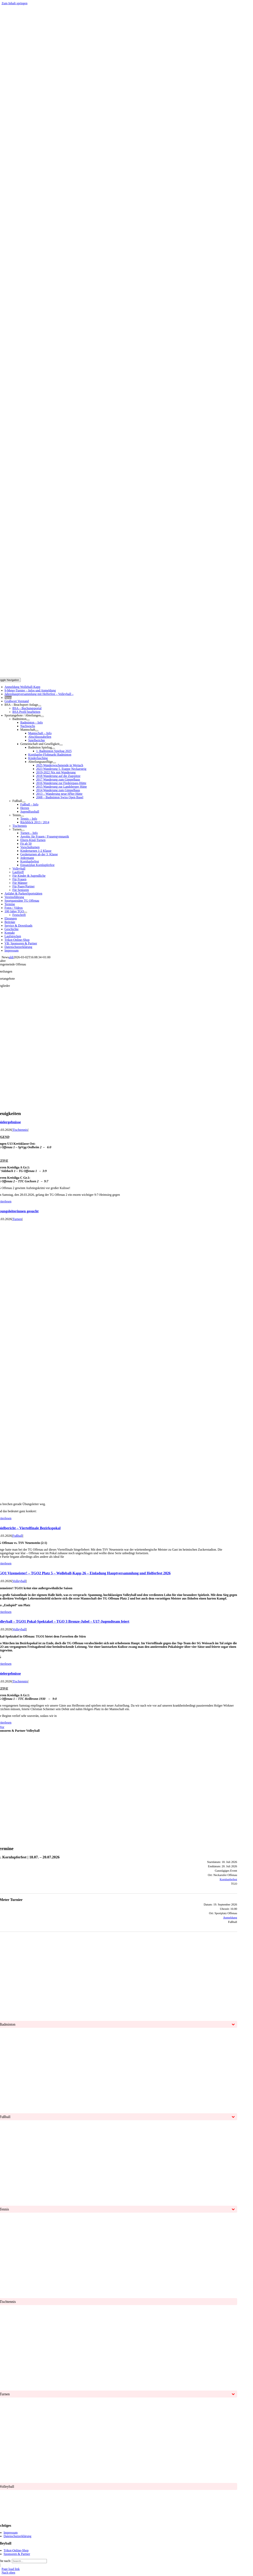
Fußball (17, 1536)
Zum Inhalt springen (14, 3)
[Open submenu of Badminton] (28, 720)
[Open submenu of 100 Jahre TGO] (25, 912)
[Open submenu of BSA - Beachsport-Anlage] (39, 705)
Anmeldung (230, 1917)
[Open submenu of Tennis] (22, 816)
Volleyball (19, 1581)
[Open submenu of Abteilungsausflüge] (54, 762)
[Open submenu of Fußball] (23, 802)
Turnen (17, 1219)
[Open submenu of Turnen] (23, 830)
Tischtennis (20, 1130)
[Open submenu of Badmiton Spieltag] (53, 748)
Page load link (11, 2569)
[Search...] (29, 2561)
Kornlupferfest (228, 1879)
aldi (11, 957)
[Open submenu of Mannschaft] (36, 730)
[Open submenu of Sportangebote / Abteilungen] (42, 716)
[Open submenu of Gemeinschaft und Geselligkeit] (61, 745)
